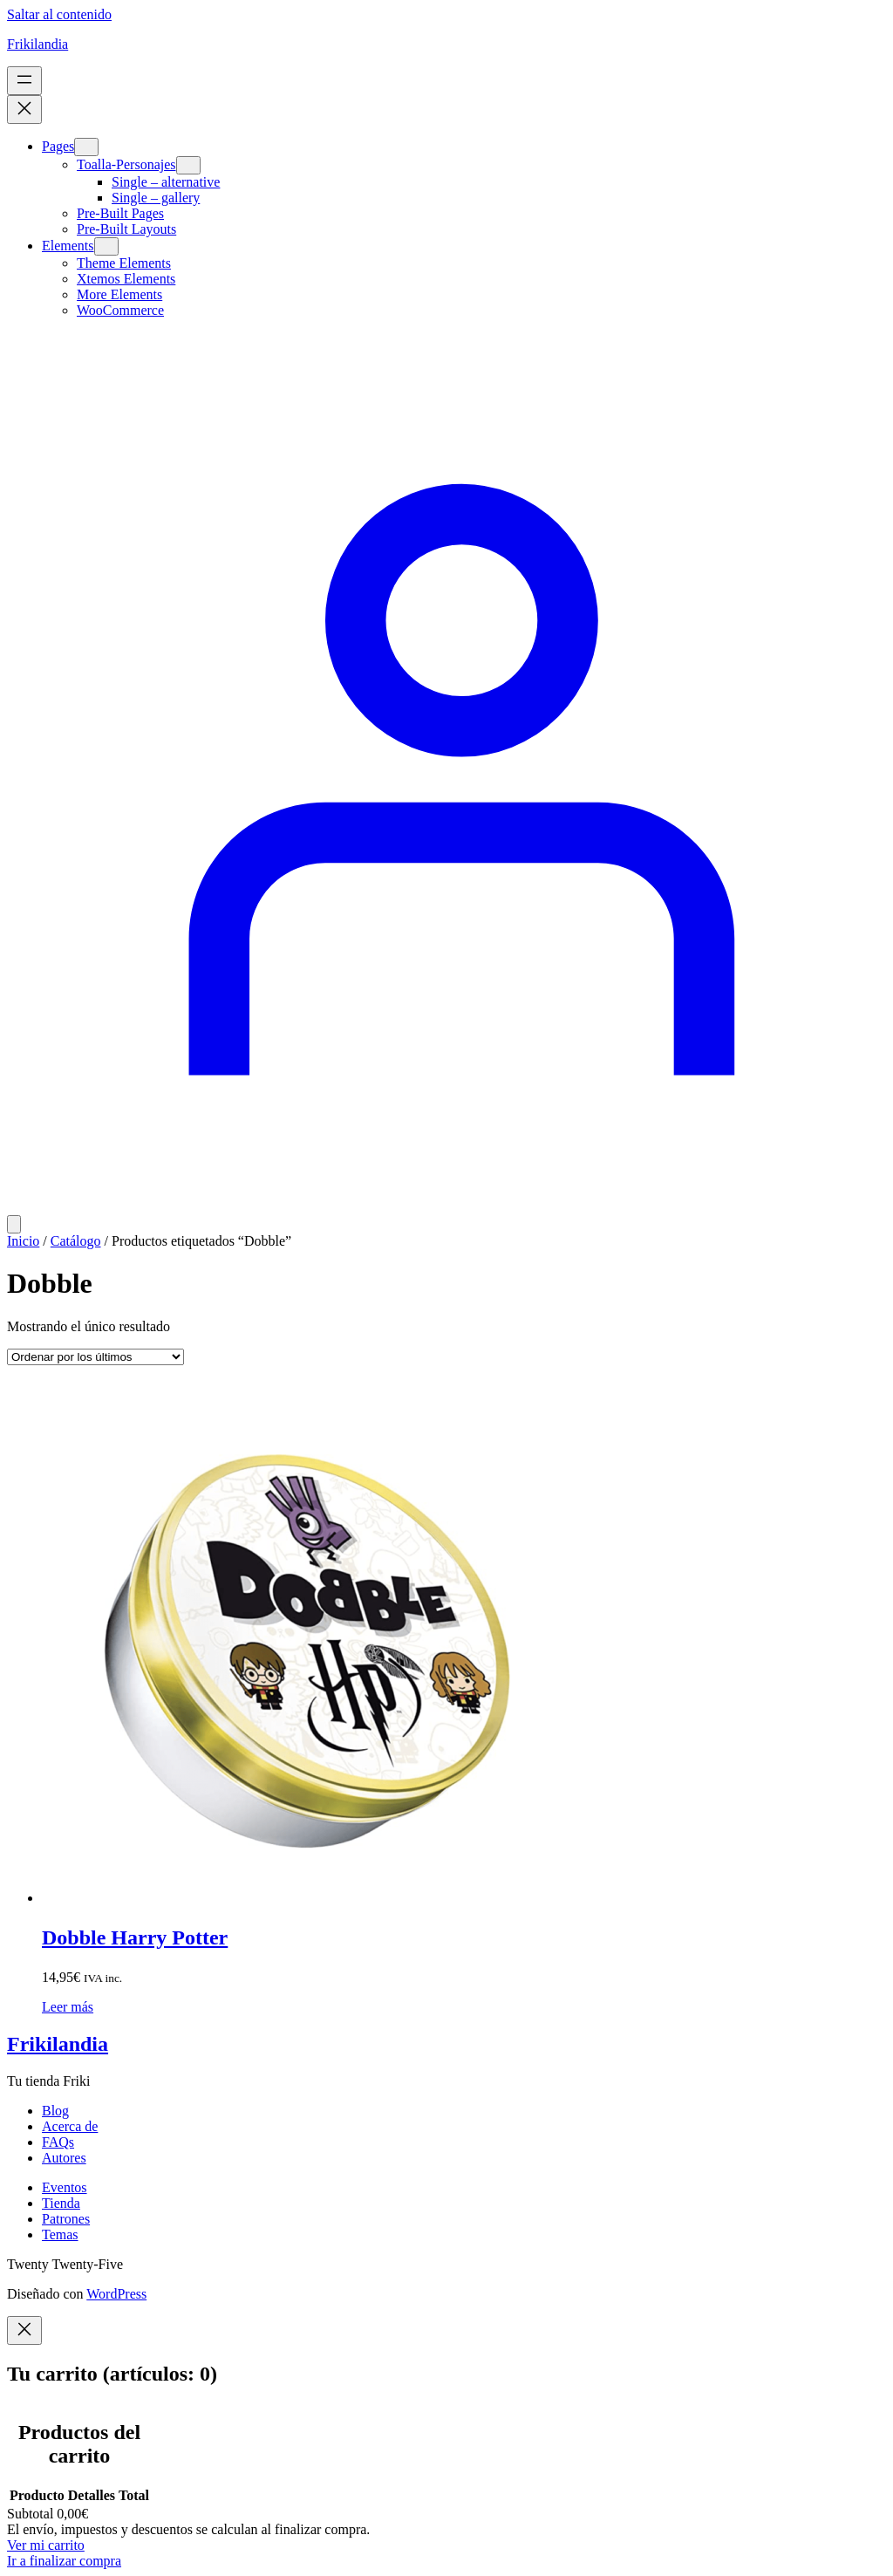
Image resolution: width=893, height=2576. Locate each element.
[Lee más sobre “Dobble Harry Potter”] (67, 2006)
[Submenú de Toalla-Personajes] (188, 165)
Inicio (23, 1240)
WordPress (116, 2293)
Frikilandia (37, 44)
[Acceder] (446, 1206)
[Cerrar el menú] (24, 109)
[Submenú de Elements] (106, 246)
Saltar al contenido (59, 14)
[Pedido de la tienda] (95, 1357)
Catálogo (76, 1240)
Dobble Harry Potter (135, 1937)
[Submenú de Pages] (86, 147)
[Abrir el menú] (24, 80)
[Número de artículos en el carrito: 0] (14, 1224)
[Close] (24, 2330)
